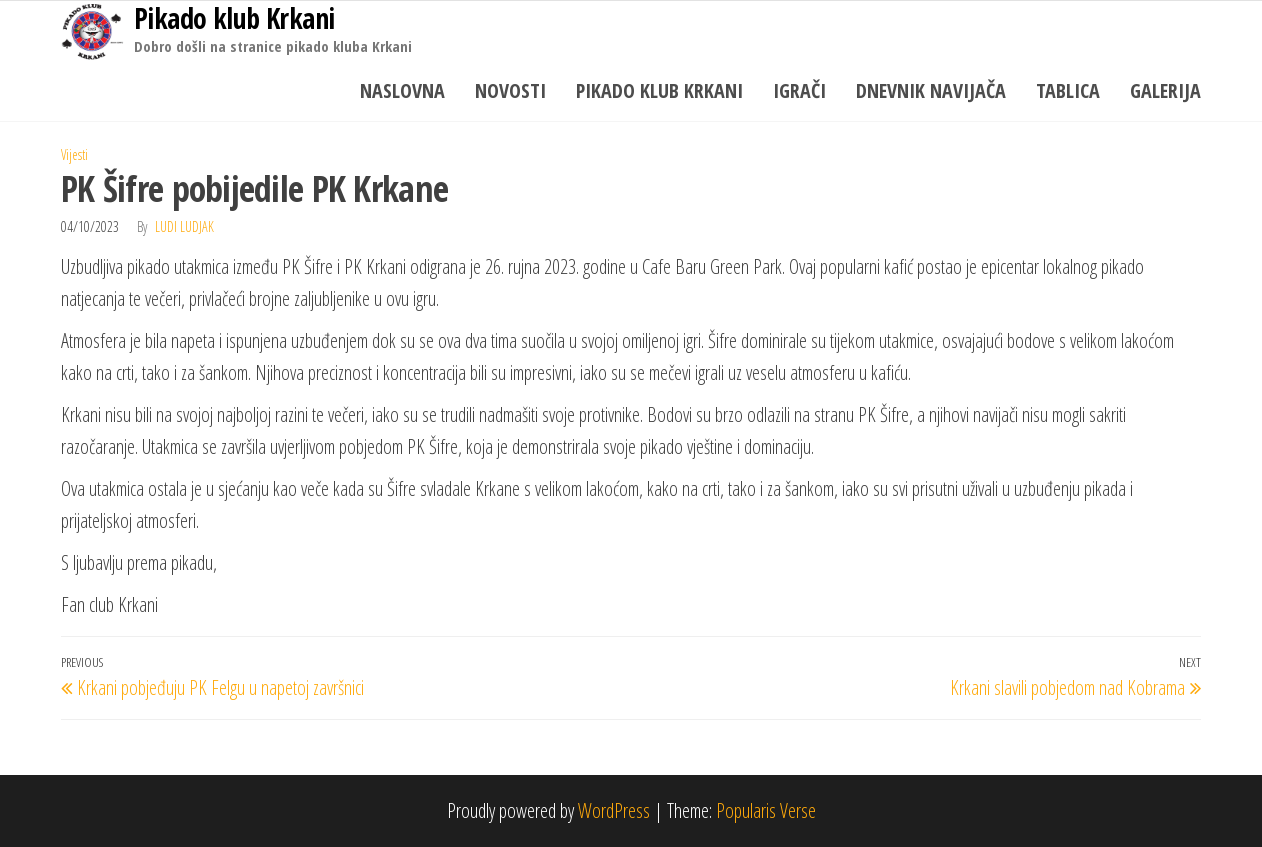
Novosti (510, 90)
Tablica (1068, 90)
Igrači (799, 90)
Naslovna (402, 90)
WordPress (614, 810)
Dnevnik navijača (931, 90)
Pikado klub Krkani (659, 90)
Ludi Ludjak (184, 226)
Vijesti (74, 154)
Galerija (1165, 90)
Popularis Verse (766, 810)
